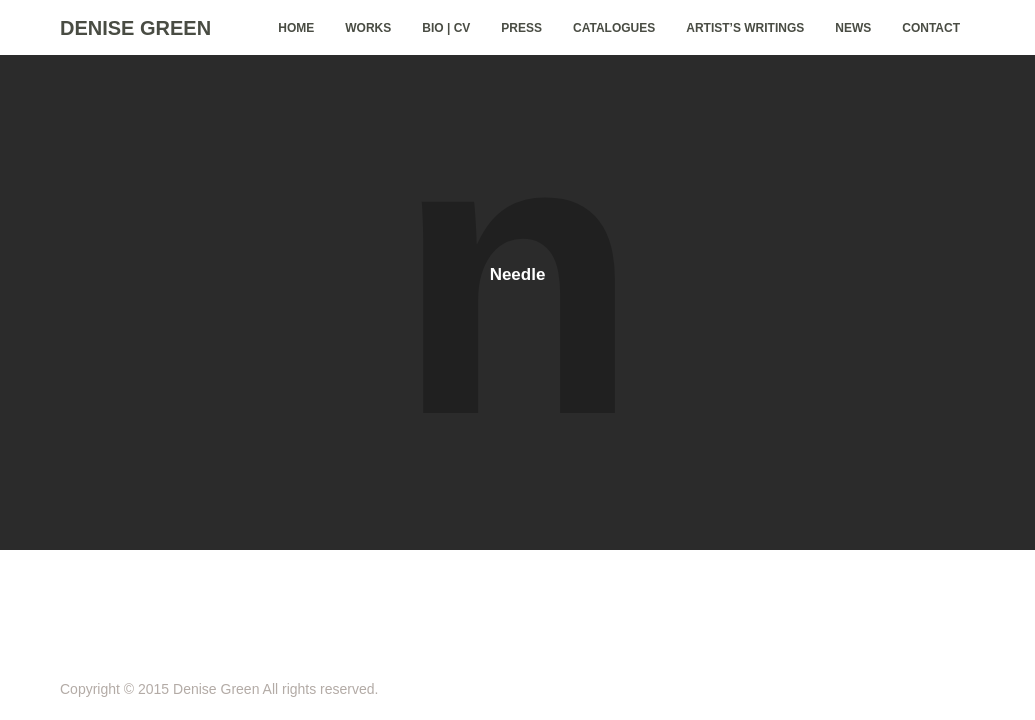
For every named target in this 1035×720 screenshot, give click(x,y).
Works (368, 28)
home (296, 28)
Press (521, 28)
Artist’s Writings (745, 28)
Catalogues (614, 28)
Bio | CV (446, 28)
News (853, 28)
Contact (931, 28)
